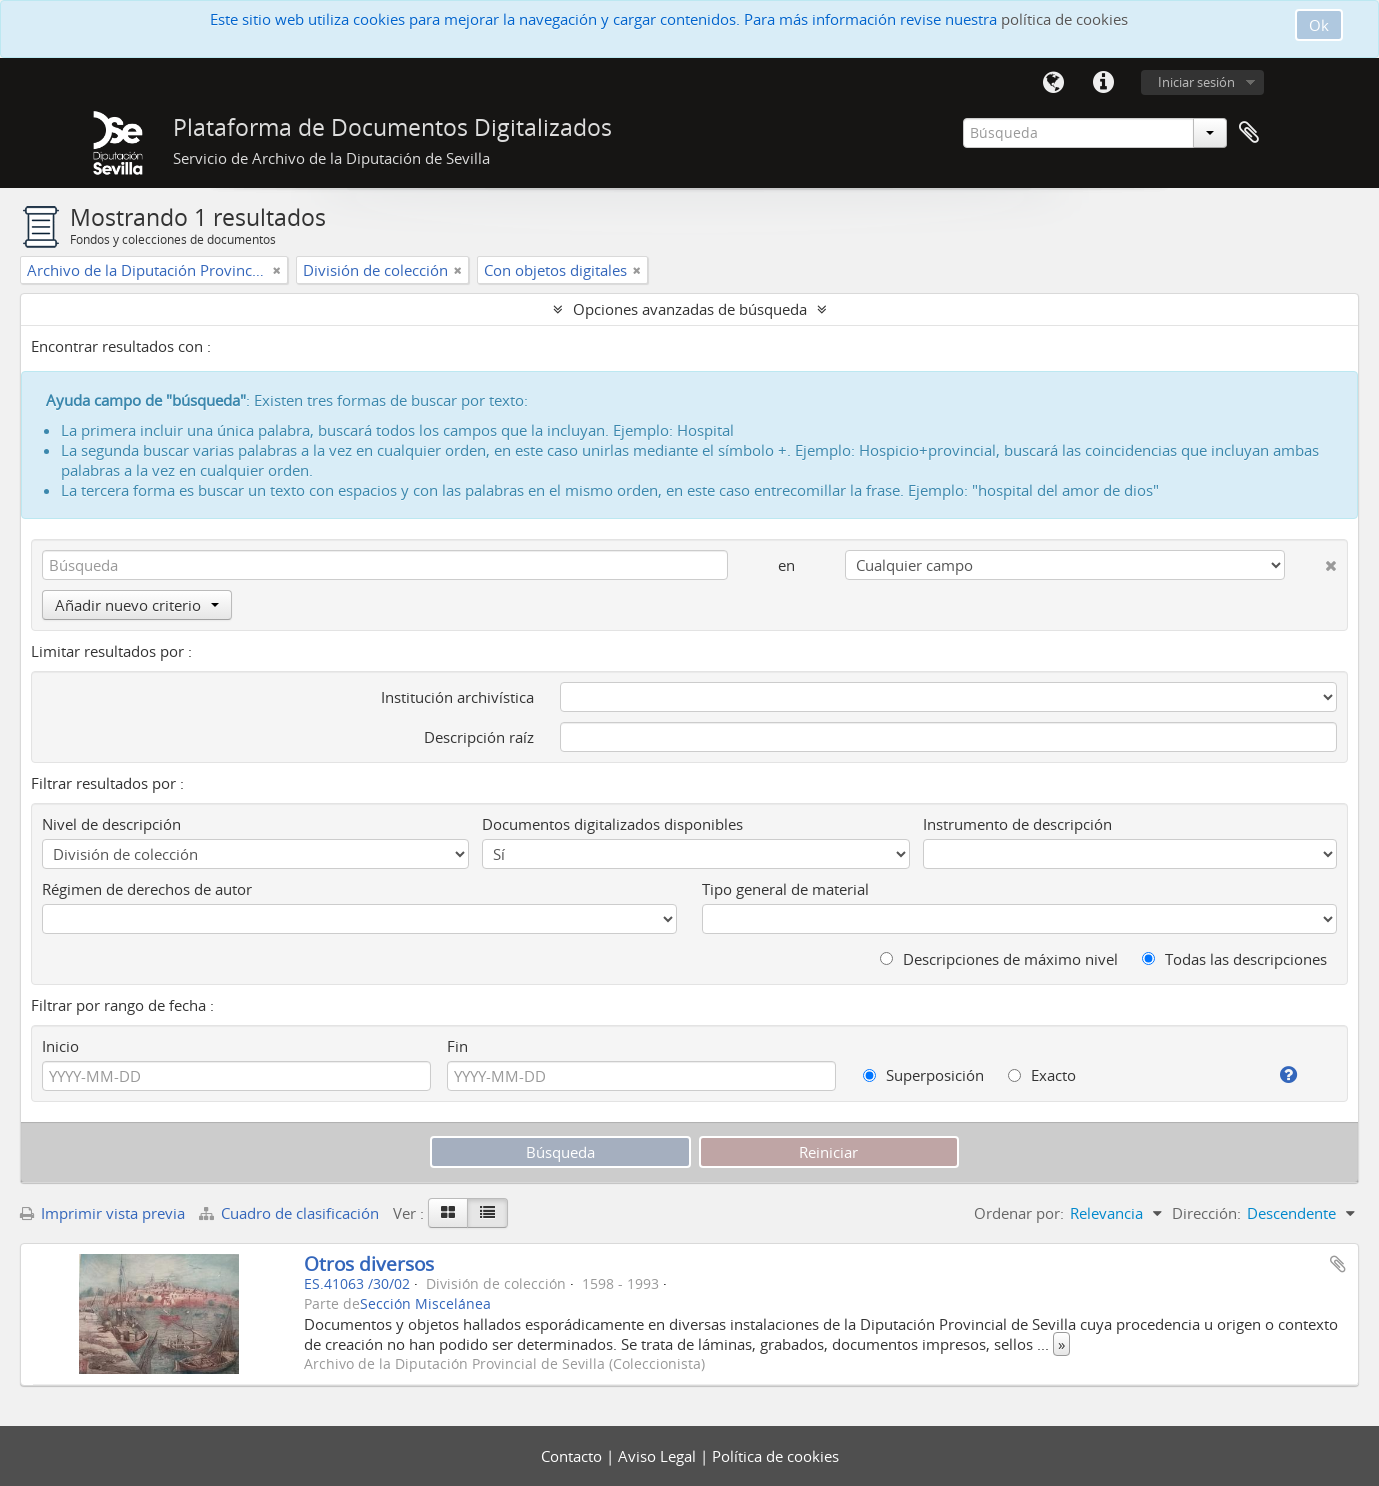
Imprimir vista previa (102, 1213)
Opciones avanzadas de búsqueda (690, 309)
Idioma (1054, 83)
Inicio (60, 1046)
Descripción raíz (479, 737)
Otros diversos (369, 1263)
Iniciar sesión (1196, 82)
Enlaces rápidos (1104, 83)
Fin (457, 1046)
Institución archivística (457, 697)
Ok (1319, 25)
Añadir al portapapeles (1338, 1264)
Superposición (923, 1075)
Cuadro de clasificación (291, 1213)
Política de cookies (775, 1456)
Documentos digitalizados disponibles (612, 824)
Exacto (1042, 1075)
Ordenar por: (1019, 1213)
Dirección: (1206, 1213)
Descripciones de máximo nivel (999, 959)
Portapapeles (1249, 133)
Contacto (573, 1456)
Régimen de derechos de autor (147, 889)
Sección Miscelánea (425, 1304)
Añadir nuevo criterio (137, 605)
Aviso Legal (659, 1456)
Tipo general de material (785, 889)
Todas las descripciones (1234, 959)
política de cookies (1064, 19)
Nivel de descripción (111, 824)
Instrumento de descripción (1017, 824)
